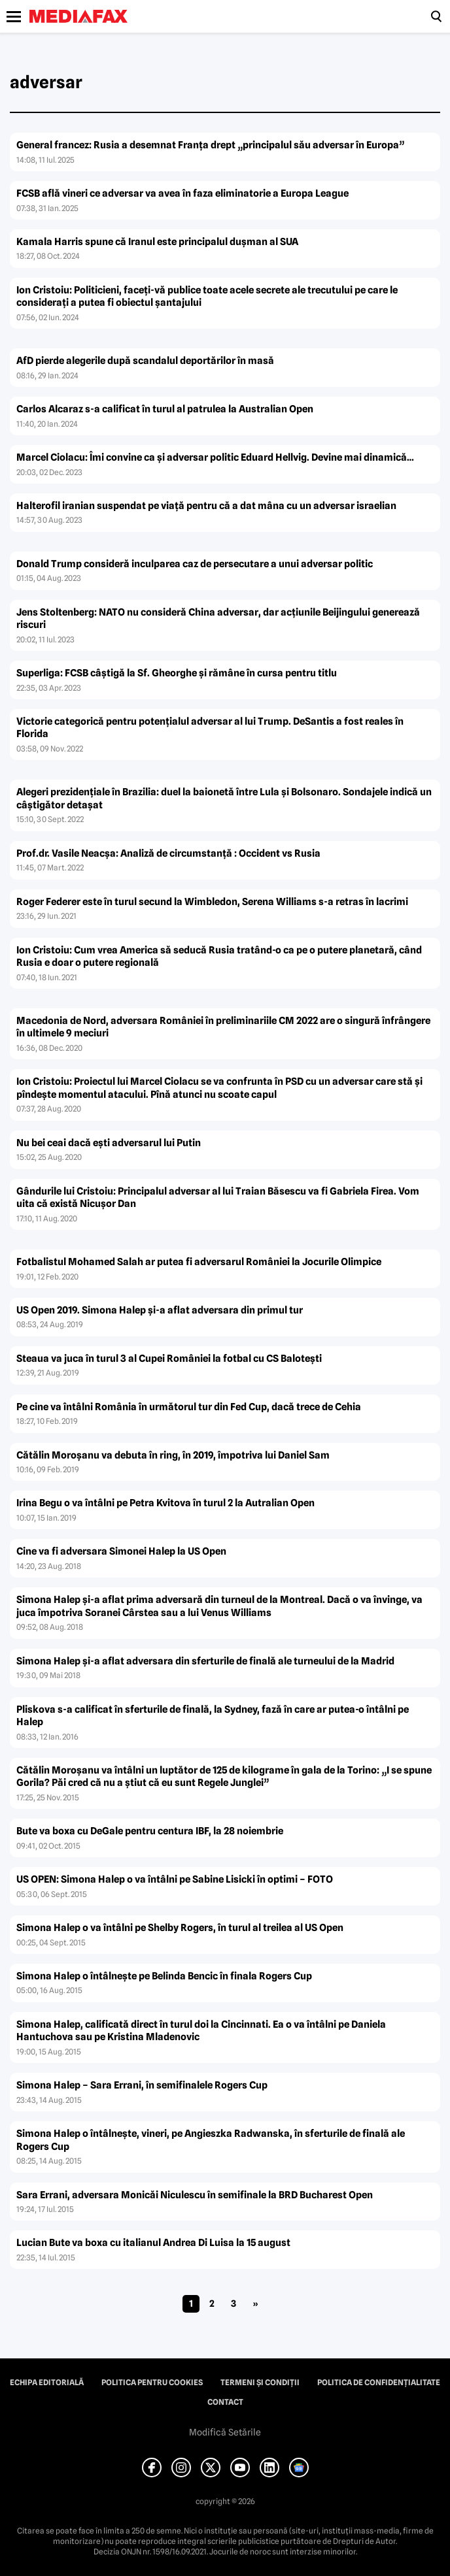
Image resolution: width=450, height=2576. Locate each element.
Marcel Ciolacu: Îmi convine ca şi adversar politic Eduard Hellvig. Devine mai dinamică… (215, 457)
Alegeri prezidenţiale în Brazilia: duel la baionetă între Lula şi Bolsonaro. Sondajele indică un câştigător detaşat (224, 798)
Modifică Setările (225, 2432)
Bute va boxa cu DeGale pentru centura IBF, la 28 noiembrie (149, 1831)
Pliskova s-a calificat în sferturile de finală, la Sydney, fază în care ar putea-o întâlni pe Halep (212, 1716)
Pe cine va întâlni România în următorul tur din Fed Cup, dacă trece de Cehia (188, 1407)
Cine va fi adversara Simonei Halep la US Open (121, 1551)
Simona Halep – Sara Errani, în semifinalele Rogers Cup (142, 2085)
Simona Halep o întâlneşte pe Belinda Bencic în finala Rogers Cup (164, 1976)
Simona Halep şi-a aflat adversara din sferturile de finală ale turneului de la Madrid (205, 1661)
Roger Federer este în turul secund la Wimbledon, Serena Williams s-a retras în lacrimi (212, 902)
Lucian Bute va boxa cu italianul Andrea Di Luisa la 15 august (153, 2243)
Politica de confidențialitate (378, 2382)
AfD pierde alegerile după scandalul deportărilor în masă (145, 361)
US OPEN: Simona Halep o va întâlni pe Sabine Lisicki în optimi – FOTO (174, 1879)
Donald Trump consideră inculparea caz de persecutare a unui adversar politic (194, 564)
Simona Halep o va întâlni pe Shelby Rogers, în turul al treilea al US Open (179, 1928)
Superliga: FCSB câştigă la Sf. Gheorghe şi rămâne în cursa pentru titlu (176, 673)
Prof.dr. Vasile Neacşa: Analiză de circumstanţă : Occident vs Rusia (168, 853)
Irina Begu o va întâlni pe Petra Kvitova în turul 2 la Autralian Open (165, 1503)
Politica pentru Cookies (152, 2382)
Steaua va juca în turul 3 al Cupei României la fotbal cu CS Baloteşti (169, 1358)
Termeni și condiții (260, 2382)
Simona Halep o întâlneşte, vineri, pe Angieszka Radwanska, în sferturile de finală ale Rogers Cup (210, 2140)
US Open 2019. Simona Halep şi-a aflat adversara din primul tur (159, 1310)
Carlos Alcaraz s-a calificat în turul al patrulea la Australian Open (164, 409)
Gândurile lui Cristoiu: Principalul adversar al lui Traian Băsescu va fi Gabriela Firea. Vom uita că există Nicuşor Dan (217, 1197)
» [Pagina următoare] (255, 2303)
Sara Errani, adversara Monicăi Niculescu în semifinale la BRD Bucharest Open (194, 2195)
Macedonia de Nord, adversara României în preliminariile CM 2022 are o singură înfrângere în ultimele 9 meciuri (223, 1027)
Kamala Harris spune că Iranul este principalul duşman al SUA (157, 242)
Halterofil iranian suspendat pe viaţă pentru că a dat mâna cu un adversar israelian (206, 506)
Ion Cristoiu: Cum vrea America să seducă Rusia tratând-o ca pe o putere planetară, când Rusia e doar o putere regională (219, 956)
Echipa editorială (47, 2382)
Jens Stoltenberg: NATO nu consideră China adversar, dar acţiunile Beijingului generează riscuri (218, 618)
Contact (225, 2402)
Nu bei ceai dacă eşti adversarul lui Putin (108, 1143)
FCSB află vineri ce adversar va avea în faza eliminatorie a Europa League (182, 193)
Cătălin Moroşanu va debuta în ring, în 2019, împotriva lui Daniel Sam (173, 1455)
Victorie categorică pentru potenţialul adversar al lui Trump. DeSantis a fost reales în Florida (210, 728)
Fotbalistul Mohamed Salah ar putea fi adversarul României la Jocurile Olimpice (198, 1262)
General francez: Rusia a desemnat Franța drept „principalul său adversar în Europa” (210, 145)
